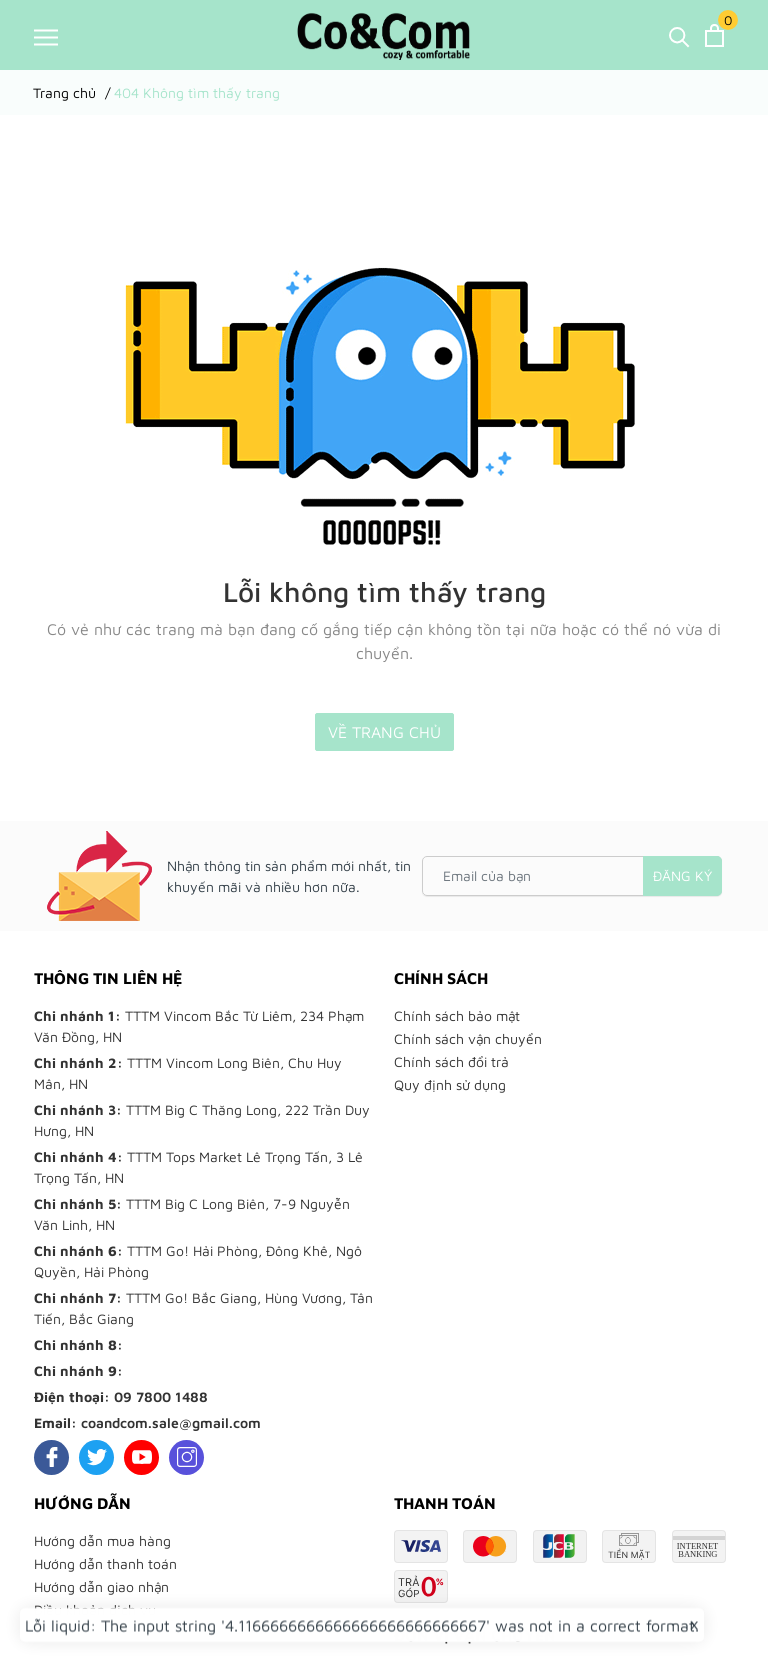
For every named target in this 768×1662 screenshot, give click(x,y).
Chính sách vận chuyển (468, 1038)
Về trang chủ (384, 732)
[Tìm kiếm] (679, 35)
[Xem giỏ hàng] (714, 35)
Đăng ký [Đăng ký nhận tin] (682, 875)
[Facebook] (51, 1457)
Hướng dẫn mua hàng (102, 1540)
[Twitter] (96, 1457)
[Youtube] (141, 1457)
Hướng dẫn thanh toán (105, 1563)
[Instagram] (186, 1457)
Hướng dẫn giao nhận (101, 1586)
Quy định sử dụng (450, 1084)
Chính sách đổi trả (451, 1061)
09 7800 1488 (161, 1396)
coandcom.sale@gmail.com (171, 1422)
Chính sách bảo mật (457, 1015)
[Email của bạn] (572, 876)
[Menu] (46, 36)
